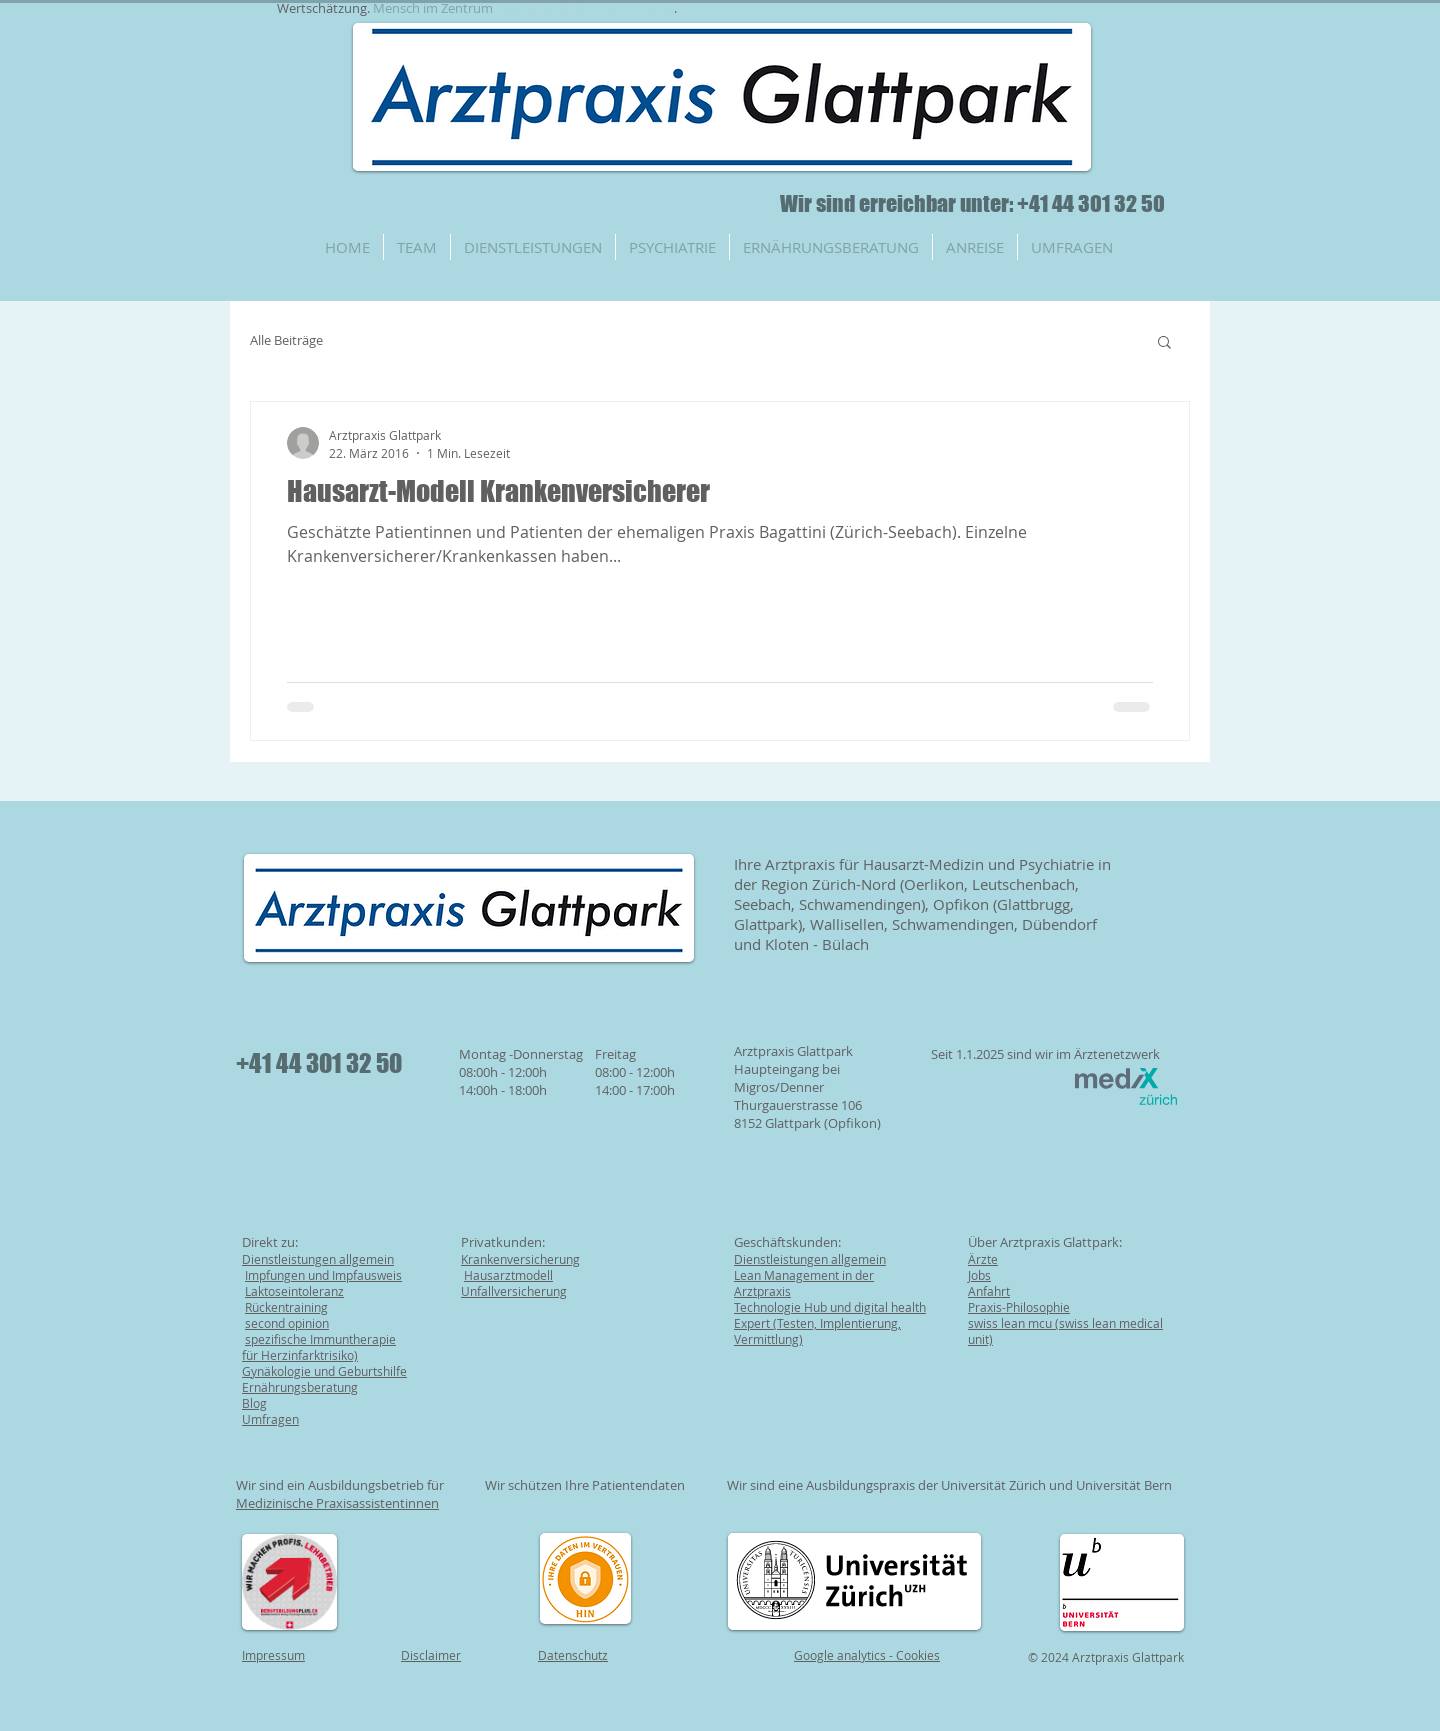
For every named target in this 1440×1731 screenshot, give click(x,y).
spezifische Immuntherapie (320, 1339)
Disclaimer (431, 1655)
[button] (1164, 343)
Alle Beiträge (286, 340)
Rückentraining (286, 1307)
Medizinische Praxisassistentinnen (337, 1503)
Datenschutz (573, 1655)
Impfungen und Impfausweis (323, 1275)
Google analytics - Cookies (867, 1655)
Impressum (273, 1655)
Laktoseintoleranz (294, 1291)
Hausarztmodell (508, 1275)
